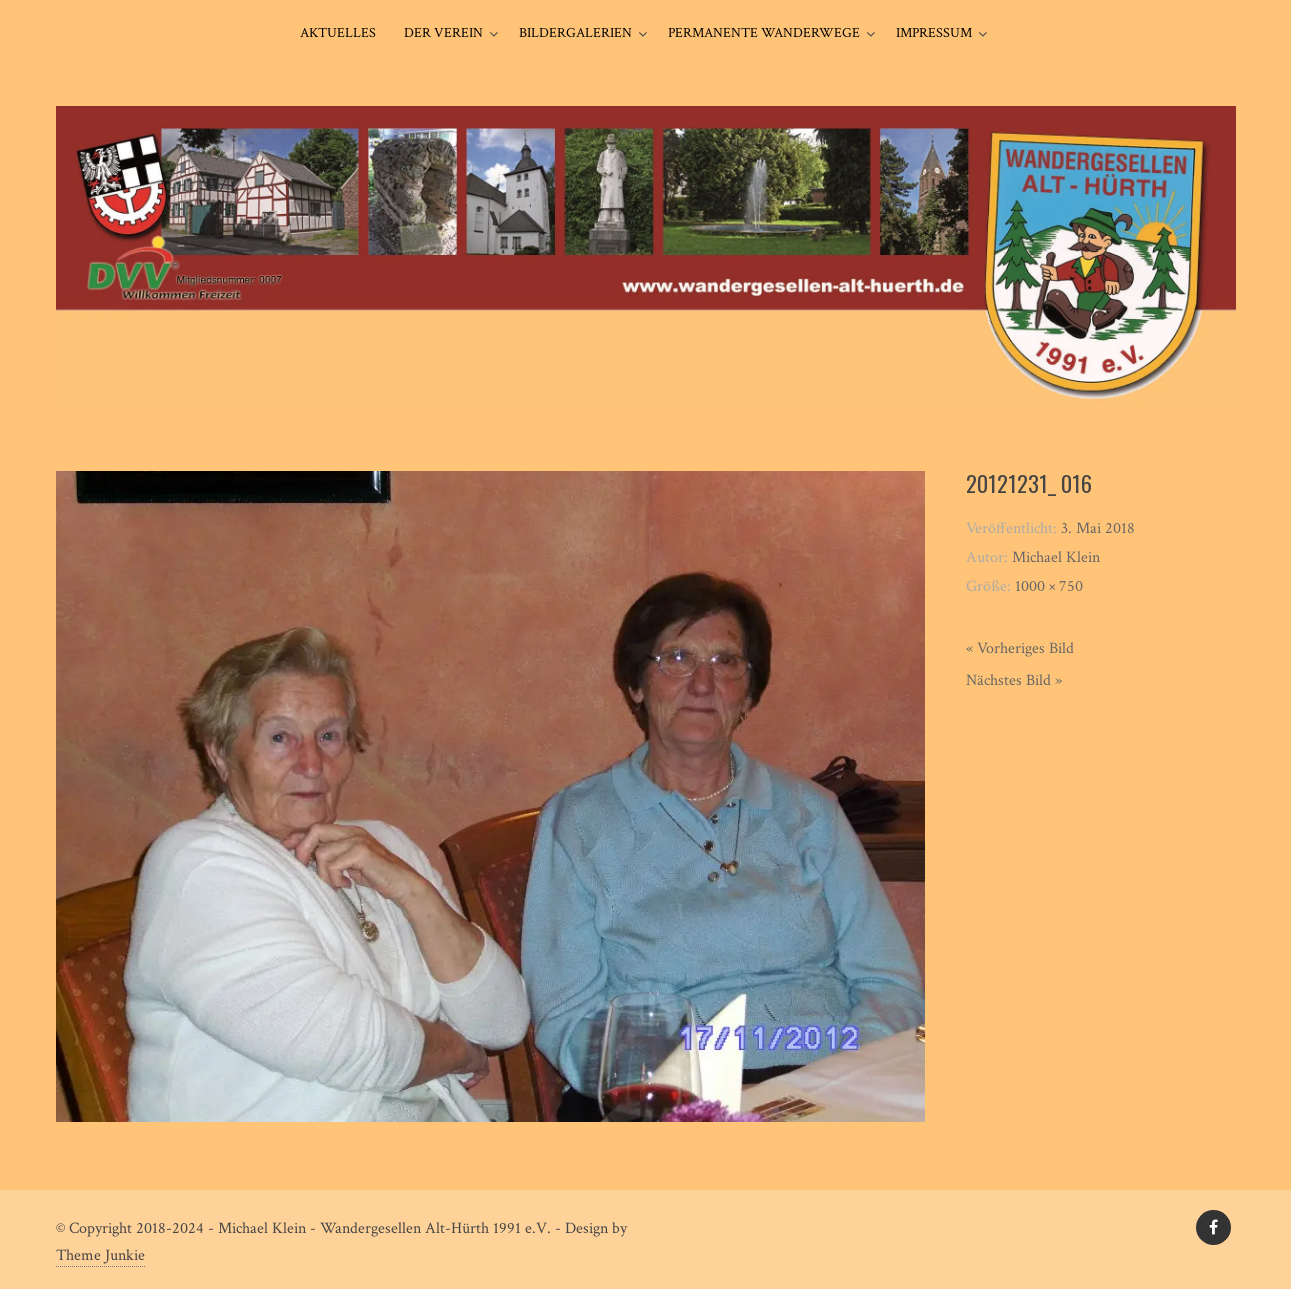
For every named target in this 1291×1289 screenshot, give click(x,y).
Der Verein (443, 33)
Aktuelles (338, 33)
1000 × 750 (1049, 586)
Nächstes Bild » (1014, 680)
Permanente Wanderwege (764, 33)
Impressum (934, 33)
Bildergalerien (575, 33)
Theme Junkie (100, 1255)
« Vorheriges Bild (1020, 648)
